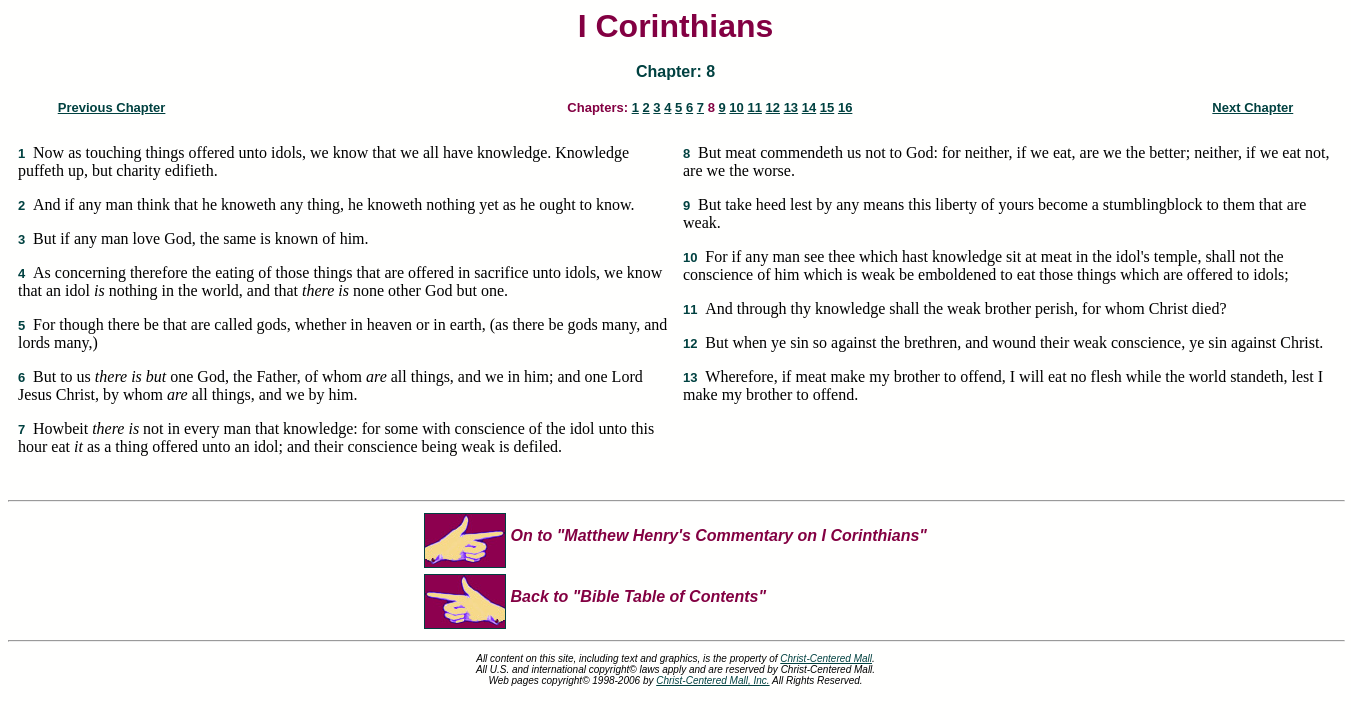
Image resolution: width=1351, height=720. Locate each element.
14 (809, 107)
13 (791, 107)
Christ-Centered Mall (826, 658)
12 (773, 107)
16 (845, 107)
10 (736, 107)
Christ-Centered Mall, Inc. (712, 680)
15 (827, 107)
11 (754, 107)
